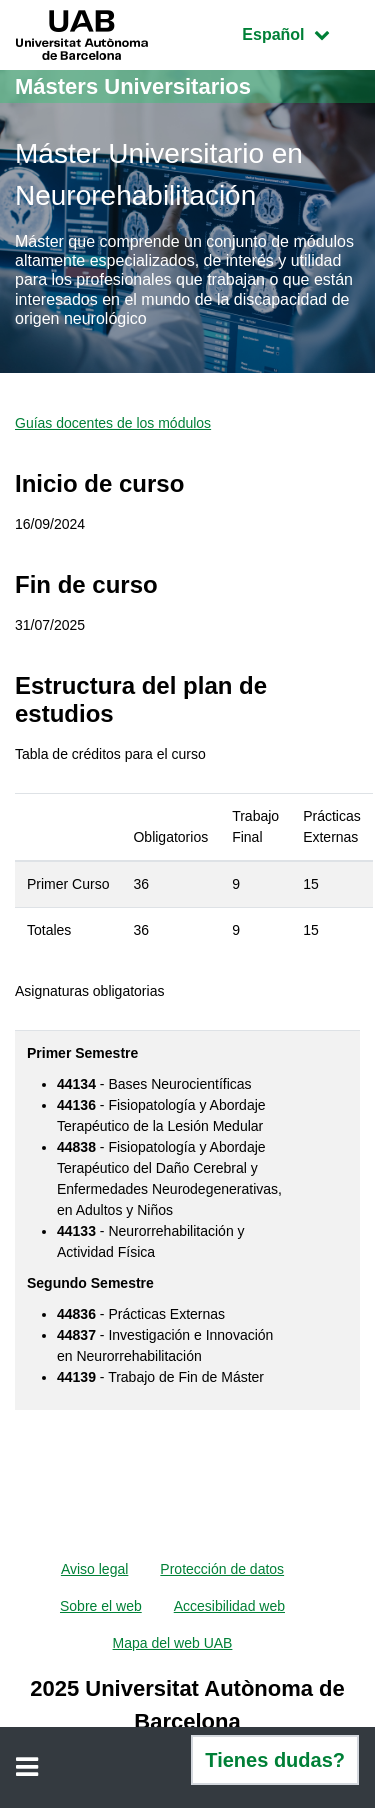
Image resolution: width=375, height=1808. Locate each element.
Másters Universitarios (133, 86)
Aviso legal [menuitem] (94, 1569)
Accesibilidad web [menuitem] (229, 1606)
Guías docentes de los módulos (113, 423)
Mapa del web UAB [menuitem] (173, 1643)
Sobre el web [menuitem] (101, 1606)
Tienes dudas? (275, 1760)
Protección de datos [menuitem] (222, 1569)
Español (300, 32)
